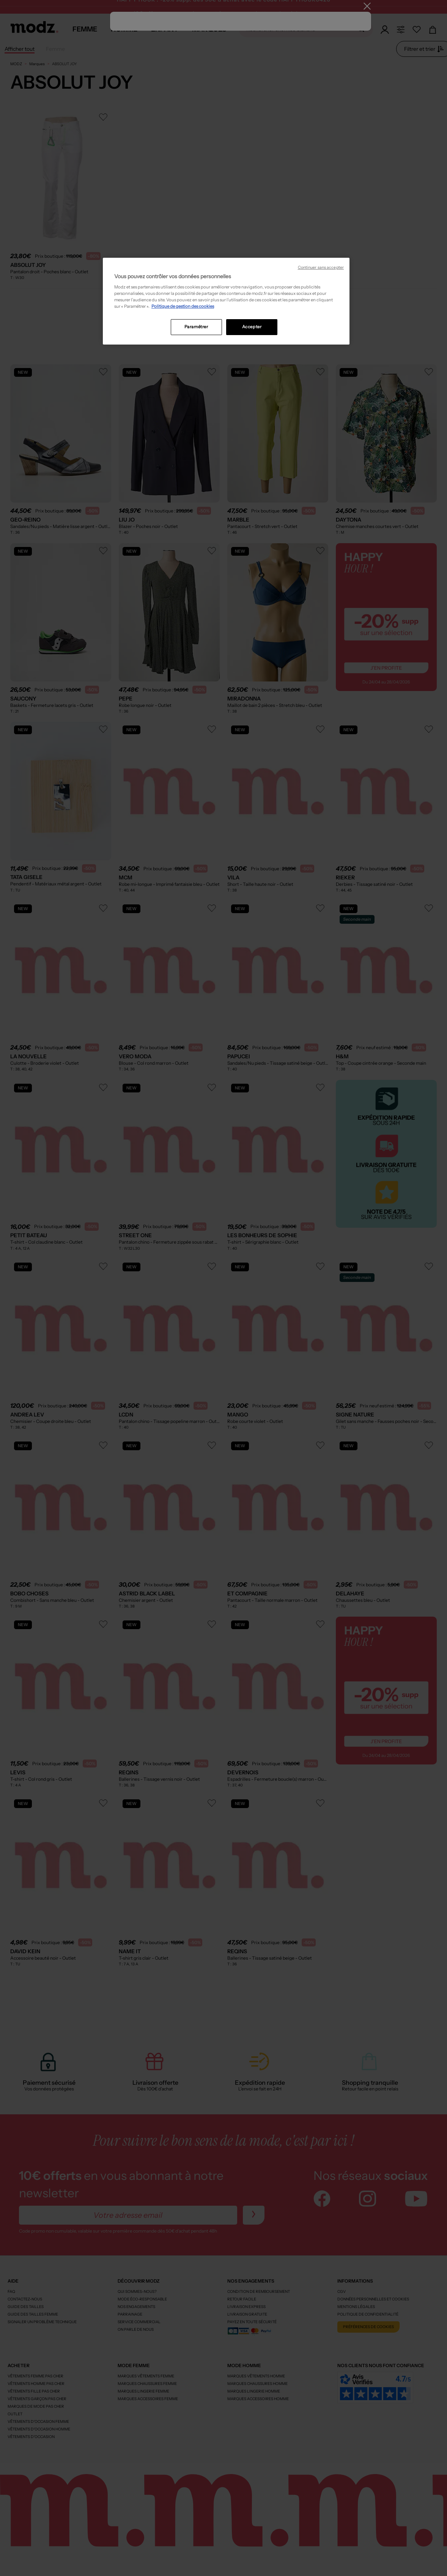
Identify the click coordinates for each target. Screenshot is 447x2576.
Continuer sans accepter (321, 267)
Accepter (252, 326)
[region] (226, 301)
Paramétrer (196, 326)
